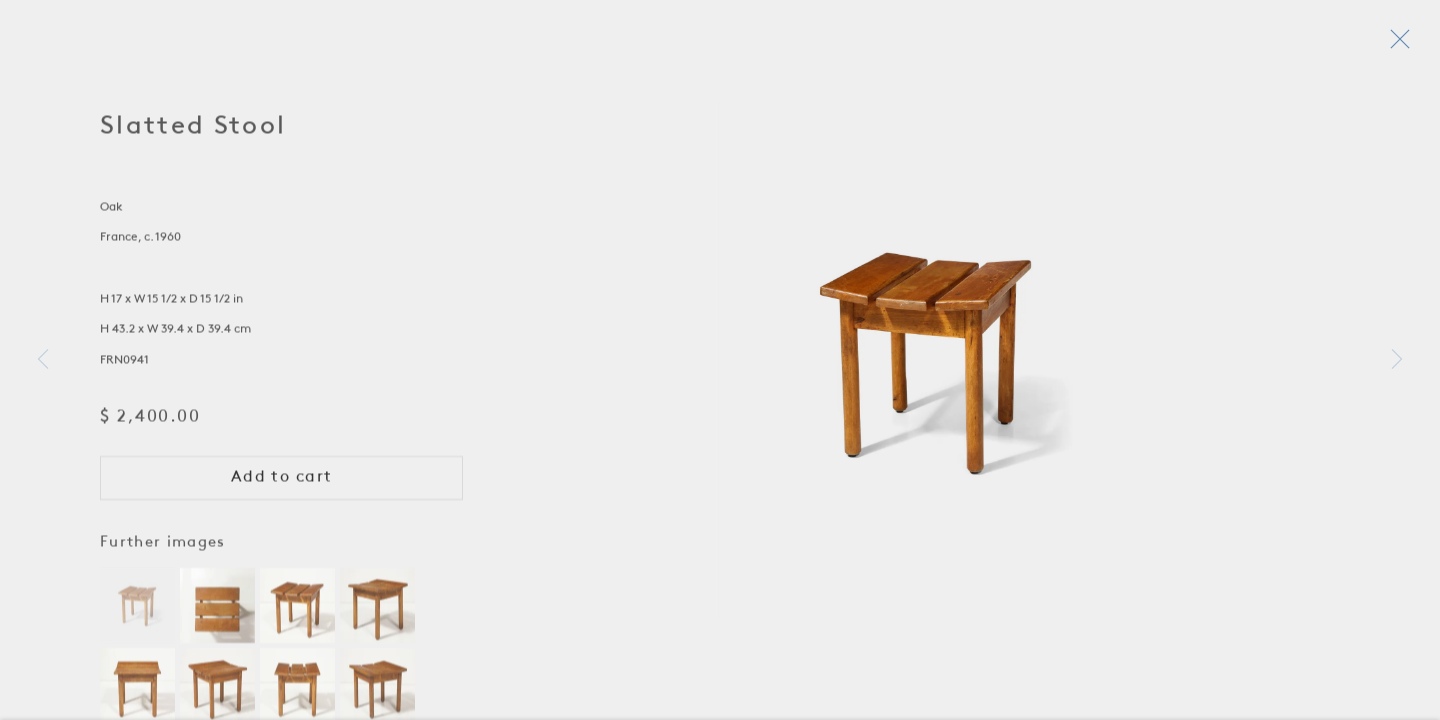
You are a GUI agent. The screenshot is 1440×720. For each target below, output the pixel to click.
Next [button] (1397, 360)
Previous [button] (43, 360)
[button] (137, 610)
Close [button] (1399, 45)
